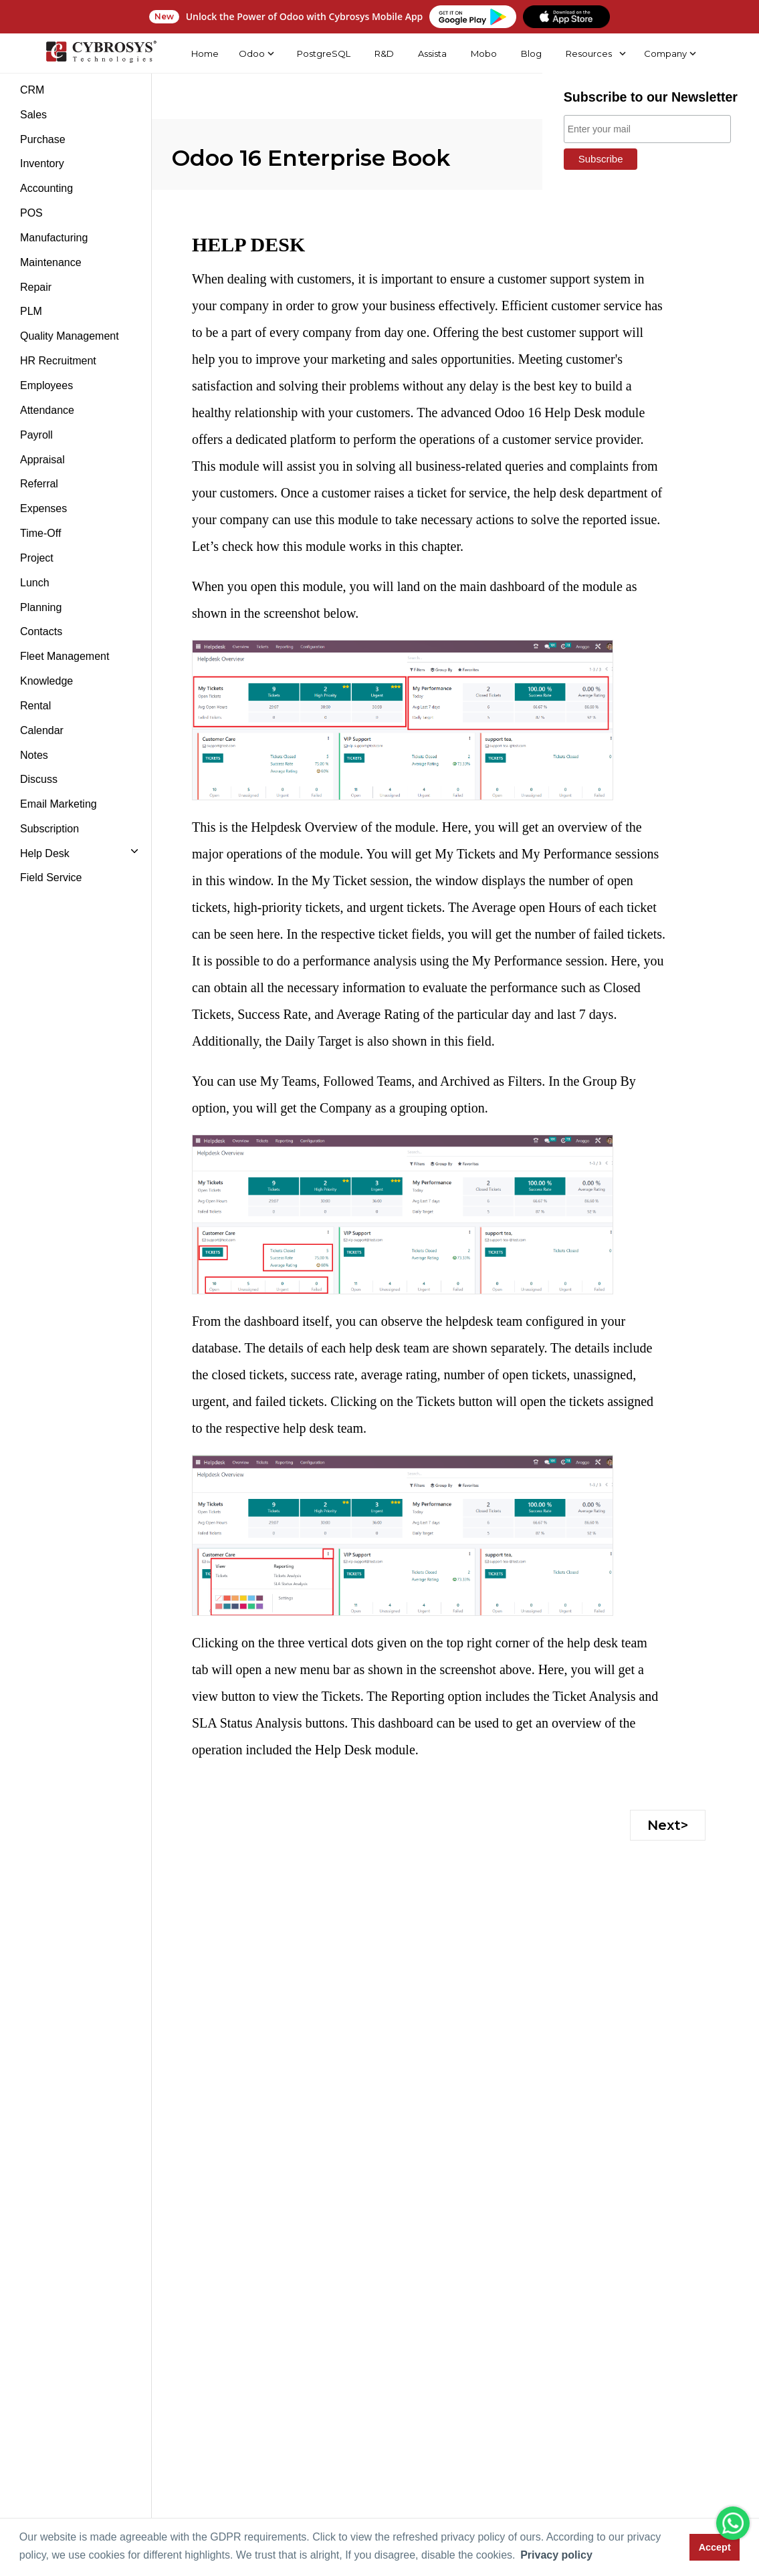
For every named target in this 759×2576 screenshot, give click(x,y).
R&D (383, 53)
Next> (667, 1825)
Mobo (483, 53)
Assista (431, 53)
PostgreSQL (322, 53)
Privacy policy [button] (556, 2555)
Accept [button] (715, 2547)
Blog (530, 53)
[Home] (100, 53)
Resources (588, 53)
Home (204, 53)
